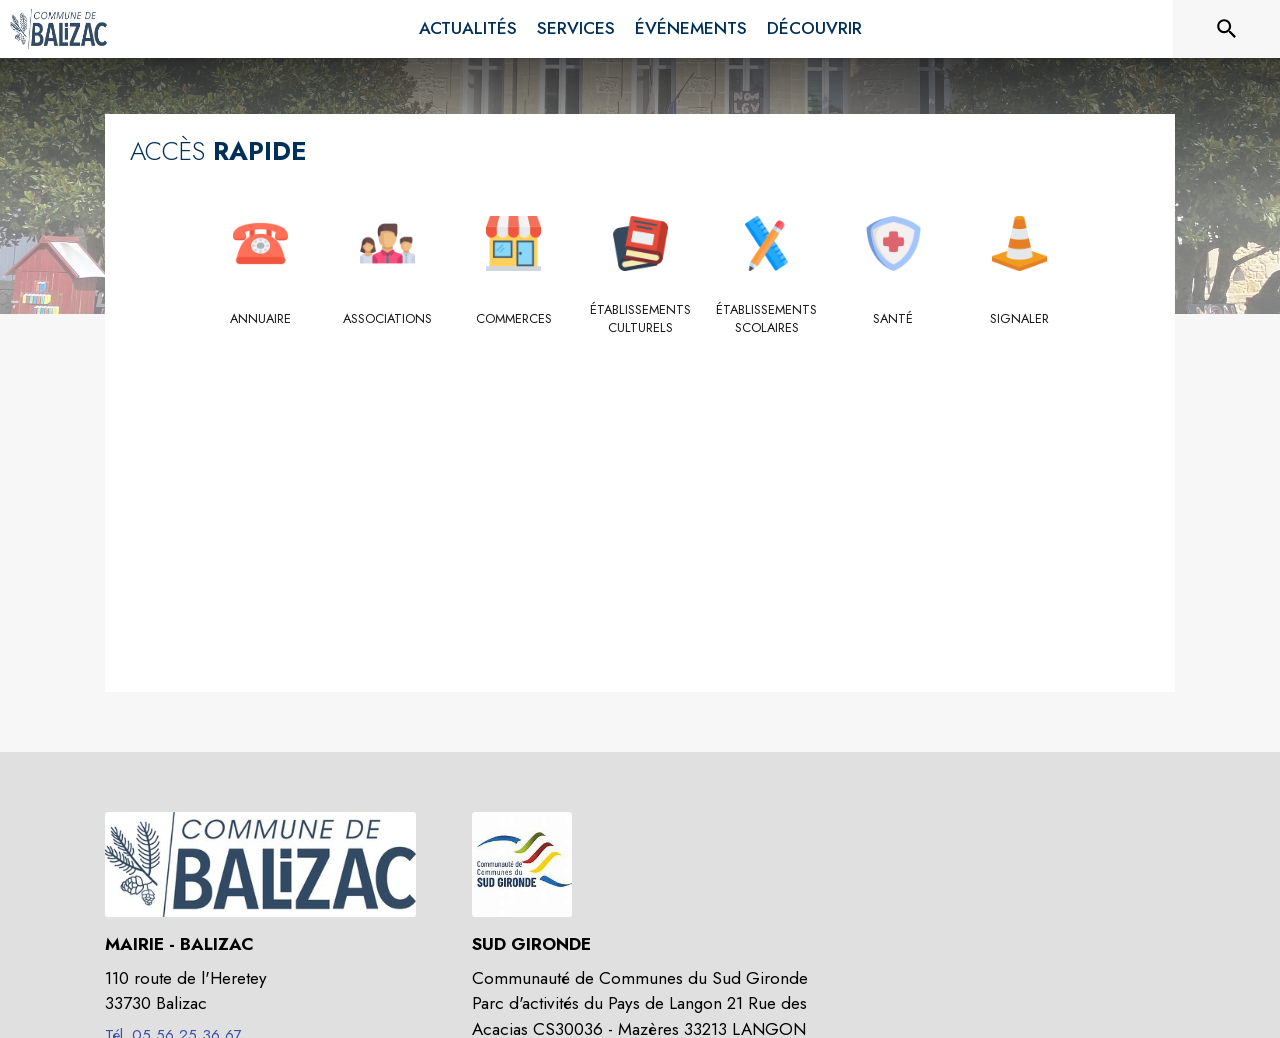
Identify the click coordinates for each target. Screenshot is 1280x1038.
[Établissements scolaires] (766, 319)
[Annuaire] (260, 319)
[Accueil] (58, 29)
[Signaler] (1019, 319)
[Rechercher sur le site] (1227, 29)
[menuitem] (468, 29)
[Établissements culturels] (640, 319)
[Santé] (893, 319)
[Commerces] (513, 319)
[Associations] (387, 319)
